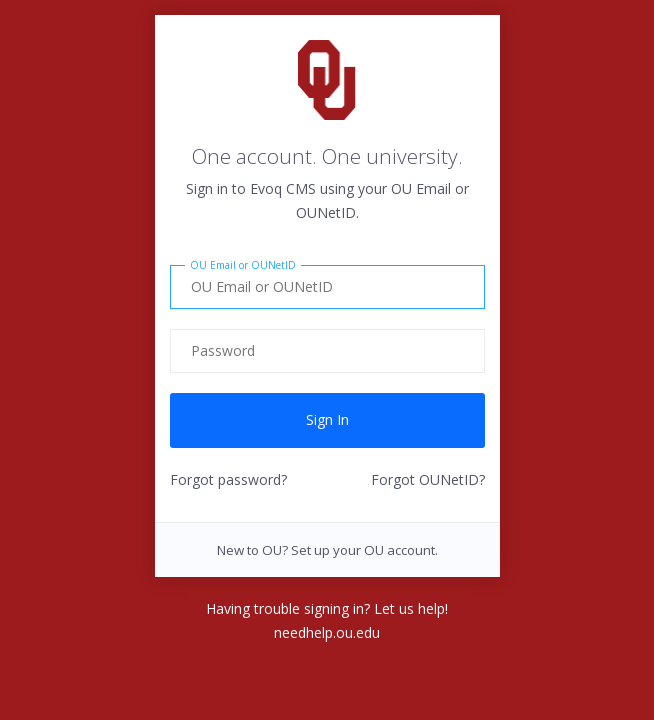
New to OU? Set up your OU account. (327, 550)
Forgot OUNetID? (428, 479)
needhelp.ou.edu (327, 632)
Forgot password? (228, 479)
